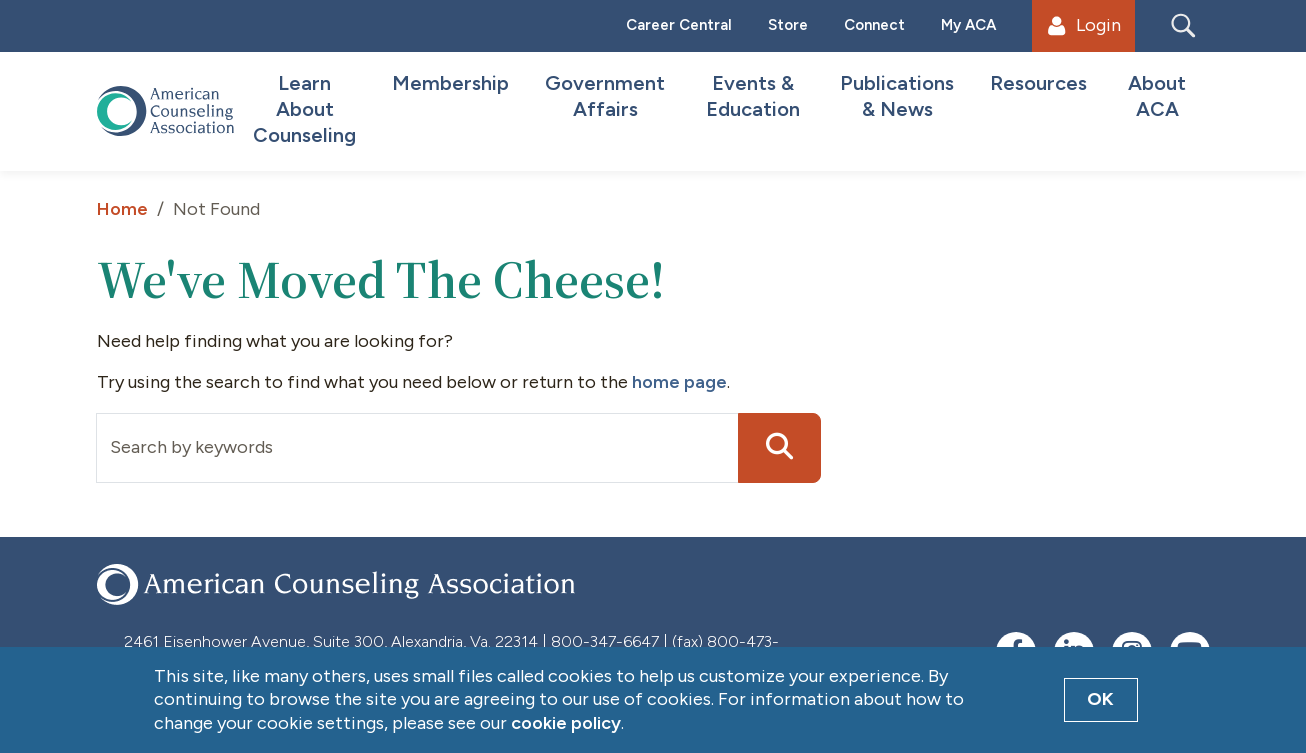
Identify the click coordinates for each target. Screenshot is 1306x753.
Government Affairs (605, 96)
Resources (1038, 83)
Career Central (679, 25)
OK (1100, 699)
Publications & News (897, 96)
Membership (450, 83)
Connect (874, 25)
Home (122, 209)
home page (679, 382)
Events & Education (753, 96)
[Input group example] (417, 448)
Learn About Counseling (304, 109)
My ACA (968, 25)
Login (1084, 25)
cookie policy (566, 723)
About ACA (1157, 96)
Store (788, 25)
